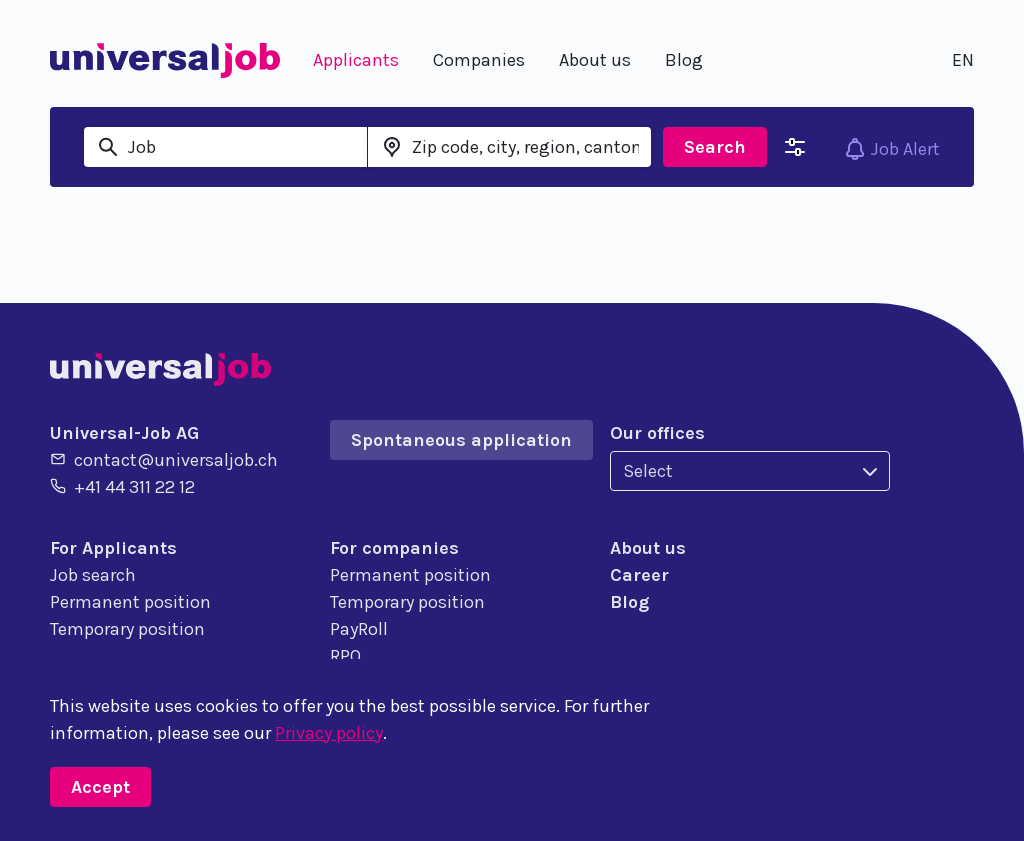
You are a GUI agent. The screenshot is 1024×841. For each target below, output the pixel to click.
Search (715, 147)
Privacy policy (329, 733)
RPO (345, 656)
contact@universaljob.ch (164, 459)
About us (648, 548)
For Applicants (113, 548)
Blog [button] (684, 60)
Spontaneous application (461, 440)
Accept (100, 787)
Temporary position (127, 629)
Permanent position (130, 602)
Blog (629, 602)
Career (639, 575)
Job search (93, 575)
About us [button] (595, 60)
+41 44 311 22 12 (122, 486)
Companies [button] (479, 60)
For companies (394, 548)
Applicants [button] (356, 60)
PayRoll (359, 629)
